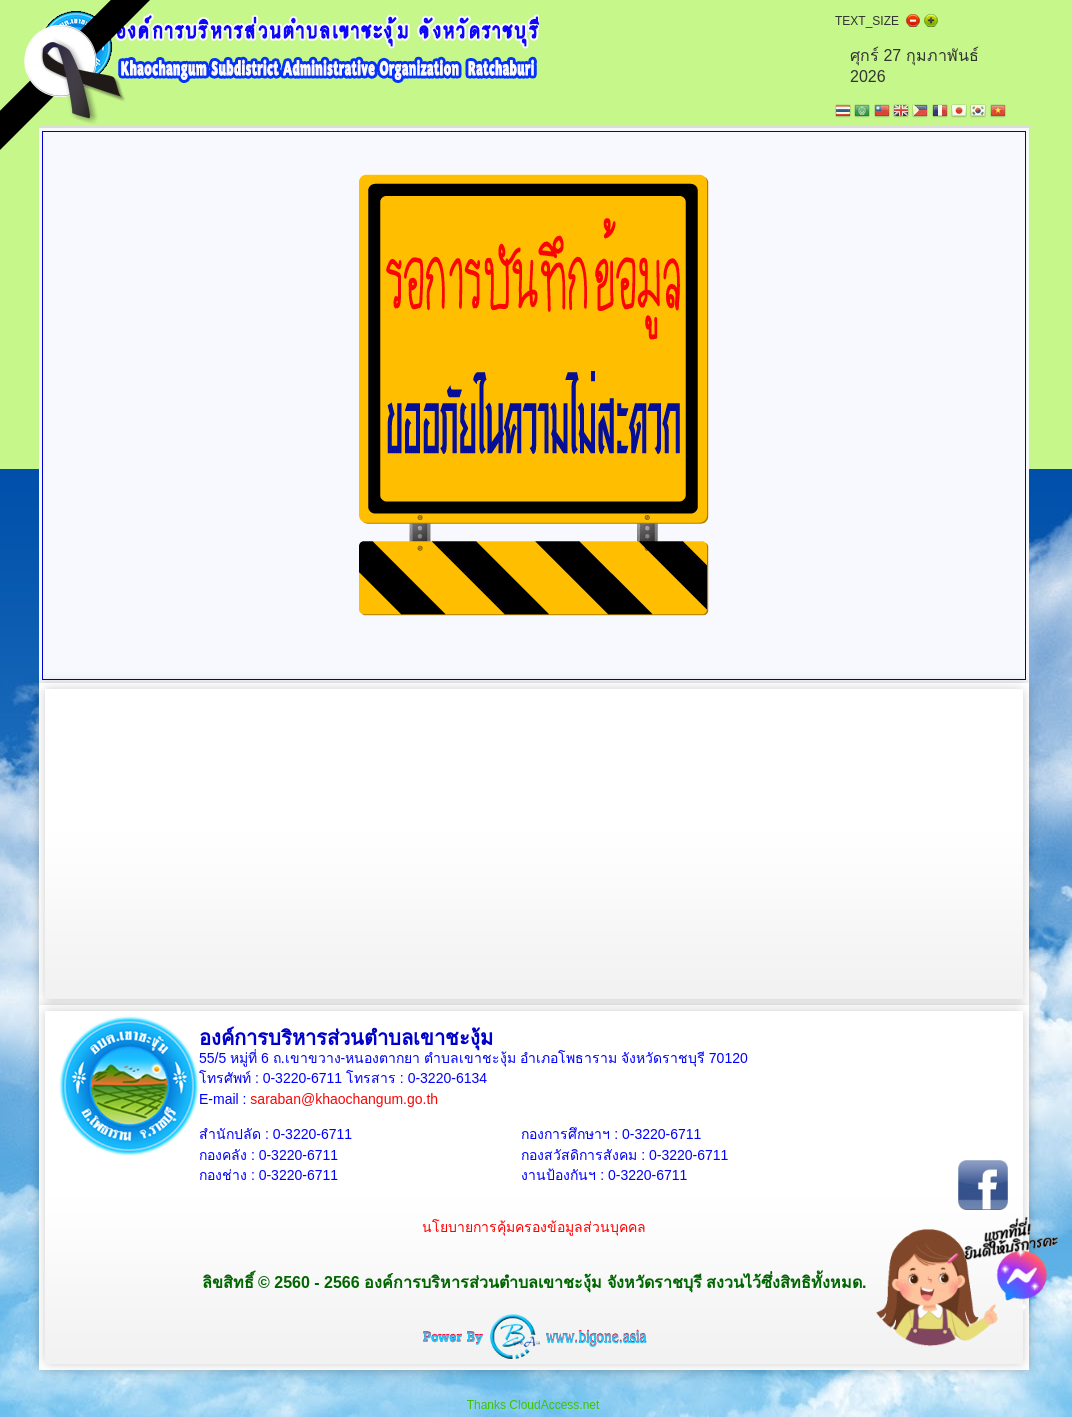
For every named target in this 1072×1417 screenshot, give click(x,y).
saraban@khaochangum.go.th (344, 1099)
